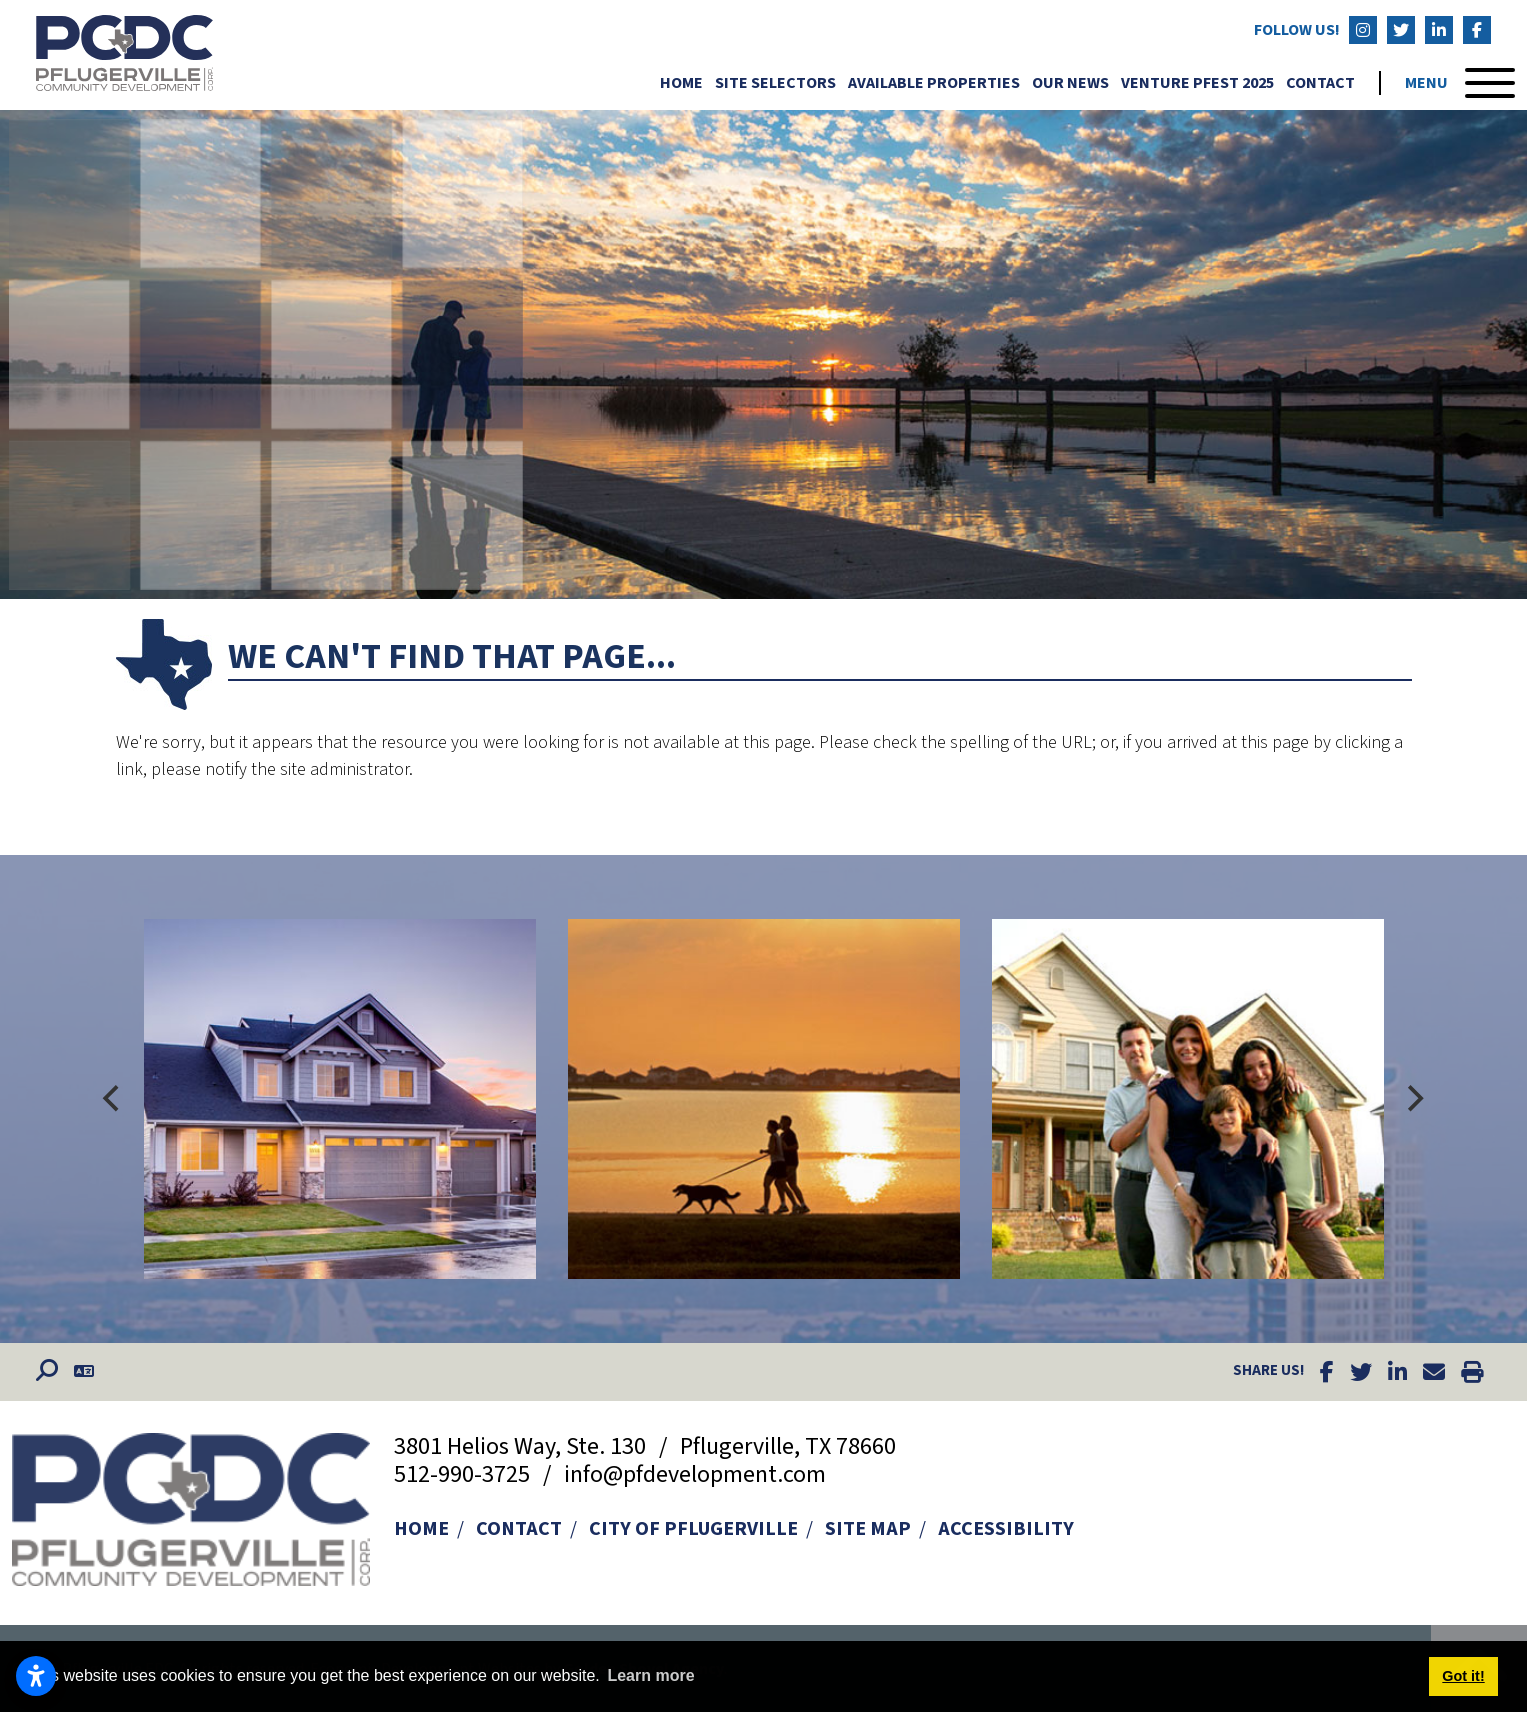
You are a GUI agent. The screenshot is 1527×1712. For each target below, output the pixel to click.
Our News (1070, 83)
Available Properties (934, 83)
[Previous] (114, 1099)
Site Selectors (775, 83)
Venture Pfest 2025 (1197, 83)
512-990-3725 (464, 1474)
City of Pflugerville (693, 1529)
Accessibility (1006, 1529)
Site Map (868, 1529)
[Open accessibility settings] (36, 1676)
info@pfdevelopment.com (695, 1474)
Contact (1320, 83)
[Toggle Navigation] (1460, 83)
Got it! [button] (1463, 1676)
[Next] (1414, 1099)
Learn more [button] (650, 1675)
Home (681, 83)
